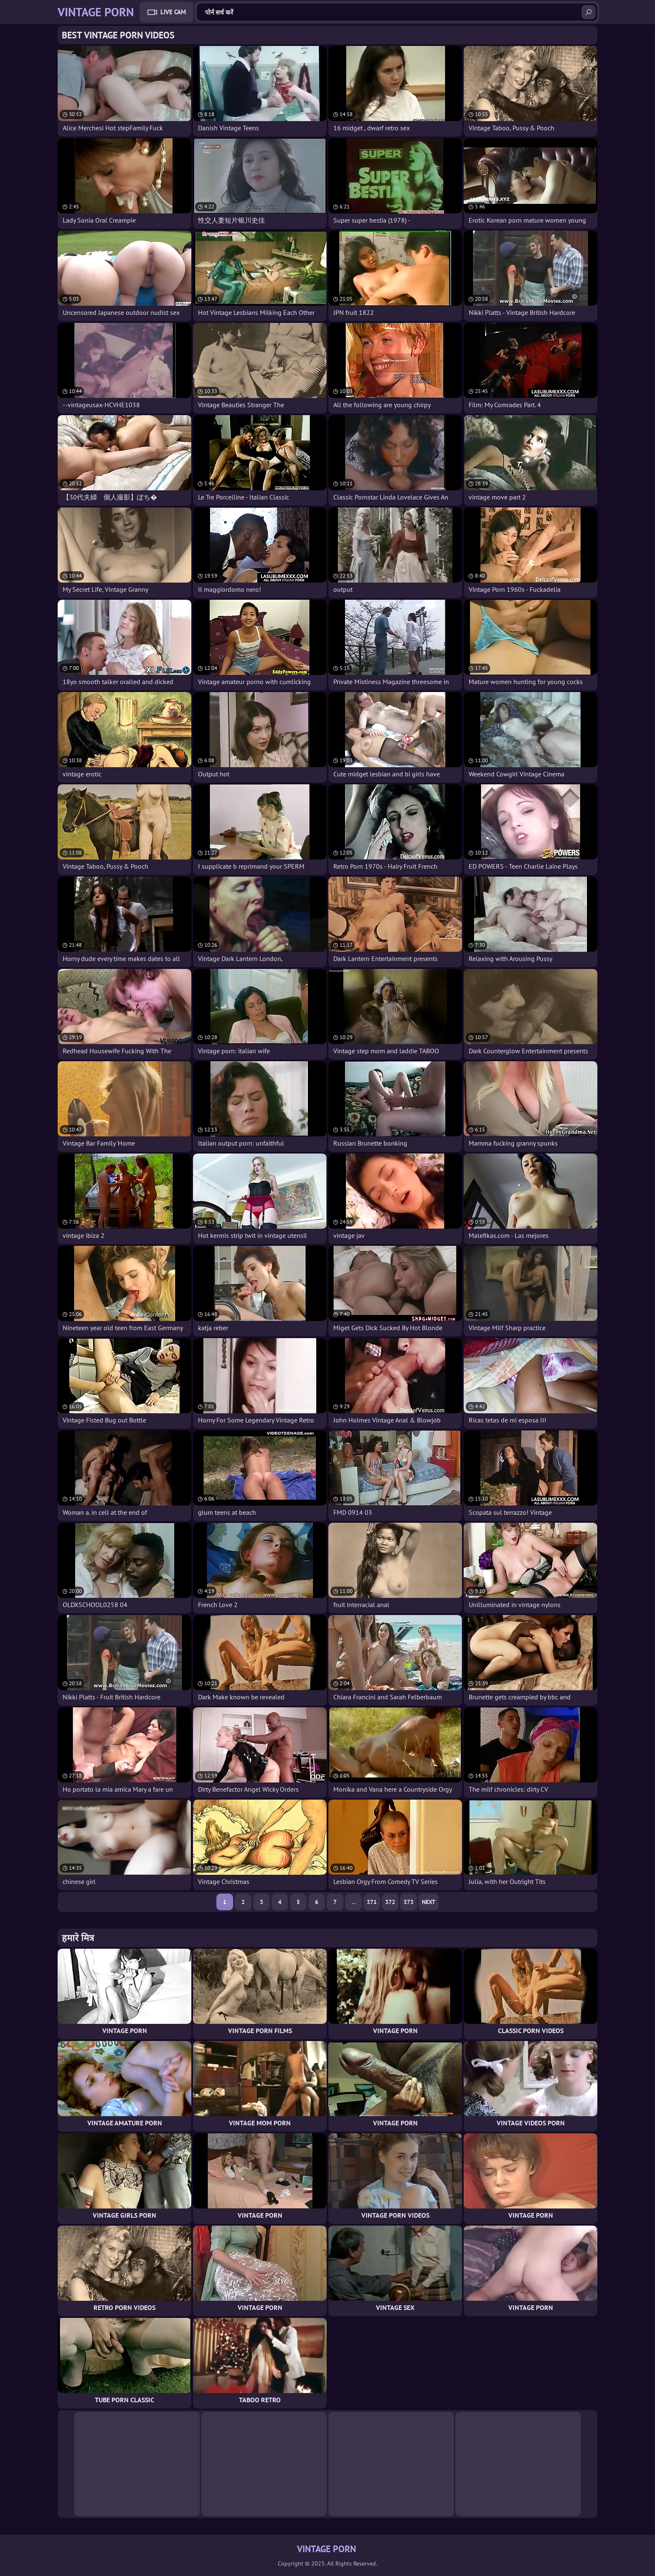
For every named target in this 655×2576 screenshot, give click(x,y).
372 (390, 1902)
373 (409, 1902)
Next (428, 1902)
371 (372, 1902)
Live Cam (173, 12)
